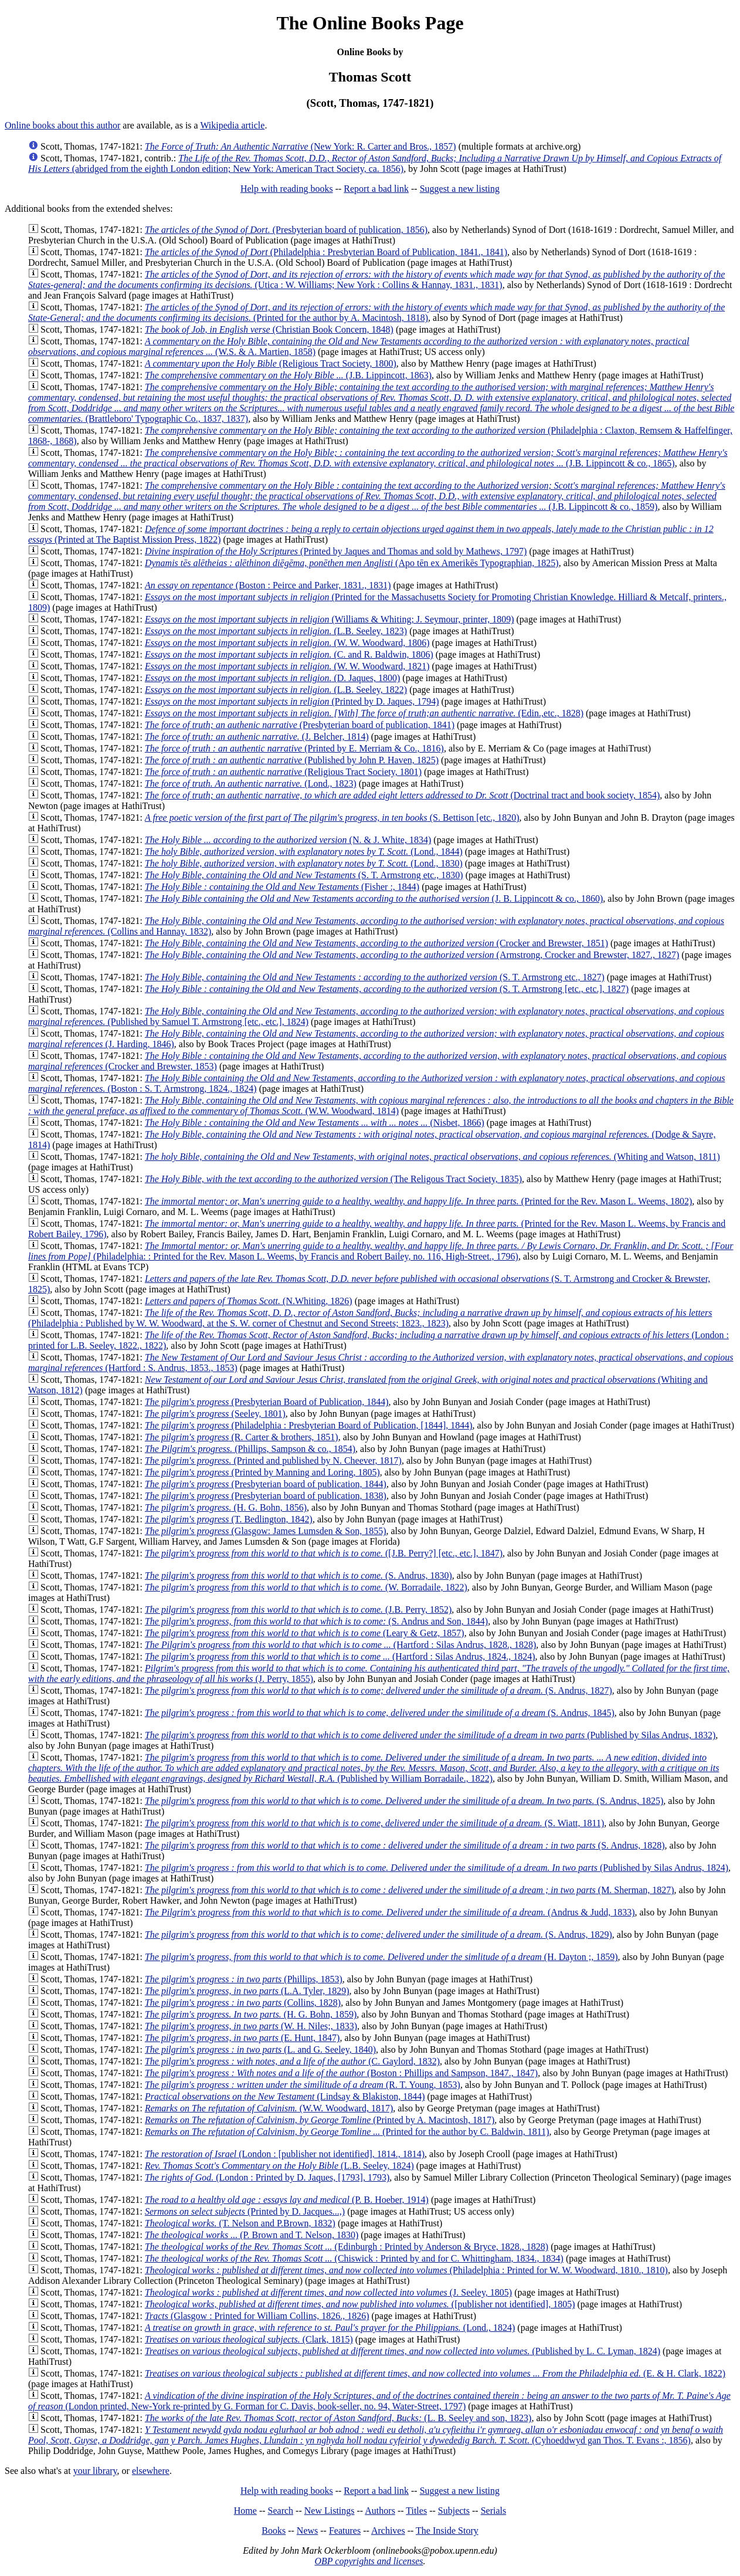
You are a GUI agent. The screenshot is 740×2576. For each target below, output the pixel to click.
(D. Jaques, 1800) (272, 678)
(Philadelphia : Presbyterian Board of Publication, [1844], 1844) (309, 1425)
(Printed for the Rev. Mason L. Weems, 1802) (418, 1201)
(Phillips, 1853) (243, 1979)
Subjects (454, 2511)
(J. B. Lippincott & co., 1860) (374, 898)
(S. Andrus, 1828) (405, 1845)
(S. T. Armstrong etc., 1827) (375, 977)
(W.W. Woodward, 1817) (269, 2108)
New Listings (329, 2511)
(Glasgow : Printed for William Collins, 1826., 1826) (257, 2316)
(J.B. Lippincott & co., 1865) (378, 458)
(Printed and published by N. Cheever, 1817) (273, 1460)
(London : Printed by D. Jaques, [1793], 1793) (267, 2177)
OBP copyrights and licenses (368, 2561)
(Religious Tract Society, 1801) (283, 772)
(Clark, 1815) (249, 2339)
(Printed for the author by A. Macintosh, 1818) (376, 312)
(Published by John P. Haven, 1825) (292, 760)
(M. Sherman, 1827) (409, 1890)
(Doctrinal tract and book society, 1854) (402, 795)
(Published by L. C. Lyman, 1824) (402, 2351)
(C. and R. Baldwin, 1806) (289, 654)
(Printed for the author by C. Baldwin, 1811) (347, 2132)
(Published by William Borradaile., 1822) (373, 1767)
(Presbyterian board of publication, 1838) (265, 1496)
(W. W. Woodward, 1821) (287, 666)
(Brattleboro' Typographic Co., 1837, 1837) (381, 403)
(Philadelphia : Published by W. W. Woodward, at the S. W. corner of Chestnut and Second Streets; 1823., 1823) (370, 1318)
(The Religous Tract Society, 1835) (333, 1179)
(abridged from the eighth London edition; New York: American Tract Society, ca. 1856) (374, 163)
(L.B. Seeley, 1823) (276, 631)
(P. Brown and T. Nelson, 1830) (251, 2235)
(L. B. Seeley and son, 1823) (338, 2418)
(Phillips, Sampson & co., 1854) (250, 1449)
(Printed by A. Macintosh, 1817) (319, 2120)
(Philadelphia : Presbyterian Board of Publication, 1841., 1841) (326, 252)
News (307, 2531)
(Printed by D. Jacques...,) (245, 2211)
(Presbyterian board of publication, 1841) (299, 725)
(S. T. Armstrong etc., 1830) (304, 875)
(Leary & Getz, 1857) (304, 1633)
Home (245, 2511)
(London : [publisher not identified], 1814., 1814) (285, 2154)
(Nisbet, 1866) (314, 1123)
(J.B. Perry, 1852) (298, 1609)
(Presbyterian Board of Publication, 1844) (267, 1402)
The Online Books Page (369, 22)
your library (95, 2471)
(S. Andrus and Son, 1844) (316, 1621)
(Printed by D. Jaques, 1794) (292, 701)
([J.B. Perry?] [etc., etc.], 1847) (324, 1553)
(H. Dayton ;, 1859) (381, 1957)
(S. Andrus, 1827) (378, 1690)
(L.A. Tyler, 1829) (247, 1991)
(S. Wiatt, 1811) (374, 1823)
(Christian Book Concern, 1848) (269, 329)
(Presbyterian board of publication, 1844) (265, 1484)
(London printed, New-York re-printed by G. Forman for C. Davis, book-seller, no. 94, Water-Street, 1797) (379, 2401)
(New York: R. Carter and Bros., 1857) (300, 146)
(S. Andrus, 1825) (404, 1801)
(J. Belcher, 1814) (257, 737)
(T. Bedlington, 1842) (229, 1519)
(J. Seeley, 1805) (328, 2292)
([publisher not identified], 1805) (360, 2304)
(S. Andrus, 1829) (378, 1934)
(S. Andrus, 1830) (298, 1575)
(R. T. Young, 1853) (302, 2085)
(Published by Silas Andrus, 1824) (436, 1868)
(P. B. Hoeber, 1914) (287, 2200)
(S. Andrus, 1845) (380, 1713)
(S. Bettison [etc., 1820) (332, 817)
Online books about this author (62, 125)
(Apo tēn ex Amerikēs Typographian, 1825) (352, 563)
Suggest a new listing (460, 189)
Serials (494, 2511)
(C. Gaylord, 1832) (292, 2061)
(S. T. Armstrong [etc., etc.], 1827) (387, 989)
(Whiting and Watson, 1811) (432, 1157)
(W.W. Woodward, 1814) (381, 1105)
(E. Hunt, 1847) (242, 2038)
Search (281, 2511)
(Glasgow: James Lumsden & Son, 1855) (265, 1531)
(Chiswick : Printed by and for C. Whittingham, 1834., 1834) (354, 2258)
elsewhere (150, 2471)
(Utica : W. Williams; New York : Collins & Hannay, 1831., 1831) (376, 279)
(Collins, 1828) (243, 2003)
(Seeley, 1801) (215, 1414)
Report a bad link (376, 189)
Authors (380, 2511)
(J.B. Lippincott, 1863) (288, 375)
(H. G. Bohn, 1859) (251, 2014)
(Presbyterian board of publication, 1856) (286, 230)
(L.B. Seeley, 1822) (276, 690)
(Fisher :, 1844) (282, 887)
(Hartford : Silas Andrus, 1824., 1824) (340, 1656)
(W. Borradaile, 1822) (306, 1587)
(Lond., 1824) (330, 2328)
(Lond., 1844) (304, 852)
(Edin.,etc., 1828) (364, 713)
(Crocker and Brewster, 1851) (376, 943)
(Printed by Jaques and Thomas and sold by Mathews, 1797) (336, 551)
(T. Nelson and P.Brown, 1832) (240, 2223)
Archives (388, 2531)
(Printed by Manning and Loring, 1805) (262, 1472)
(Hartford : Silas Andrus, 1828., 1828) (340, 1645)
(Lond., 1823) (251, 783)
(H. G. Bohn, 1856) (226, 1507)
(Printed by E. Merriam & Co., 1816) (294, 748)
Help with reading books (286, 189)
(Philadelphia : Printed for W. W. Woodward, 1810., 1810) (406, 2270)
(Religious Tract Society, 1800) (270, 363)
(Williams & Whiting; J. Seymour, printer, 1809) (329, 619)
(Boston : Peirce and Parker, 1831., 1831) (268, 585)
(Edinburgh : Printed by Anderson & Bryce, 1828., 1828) (346, 2247)
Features (345, 2531)
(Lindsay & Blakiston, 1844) (285, 2096)
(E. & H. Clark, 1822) (435, 2373)
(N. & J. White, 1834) (288, 840)
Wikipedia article (232, 125)
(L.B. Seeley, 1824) (279, 2166)
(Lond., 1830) (304, 863)
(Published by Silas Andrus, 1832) (430, 1735)
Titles (416, 2511)
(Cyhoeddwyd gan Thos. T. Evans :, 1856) (375, 2435)
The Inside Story (447, 2531)
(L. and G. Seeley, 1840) (260, 2049)
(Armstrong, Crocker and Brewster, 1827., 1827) (412, 955)
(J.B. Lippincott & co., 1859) (376, 496)
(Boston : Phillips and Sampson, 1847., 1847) (341, 2073)
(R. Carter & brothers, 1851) (241, 1437)
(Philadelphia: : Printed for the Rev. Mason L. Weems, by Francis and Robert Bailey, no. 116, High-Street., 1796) (380, 1251)
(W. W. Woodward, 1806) (287, 643)
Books (274, 2531)
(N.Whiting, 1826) (248, 1301)
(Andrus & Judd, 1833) (390, 1912)
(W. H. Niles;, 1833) (251, 2026)
